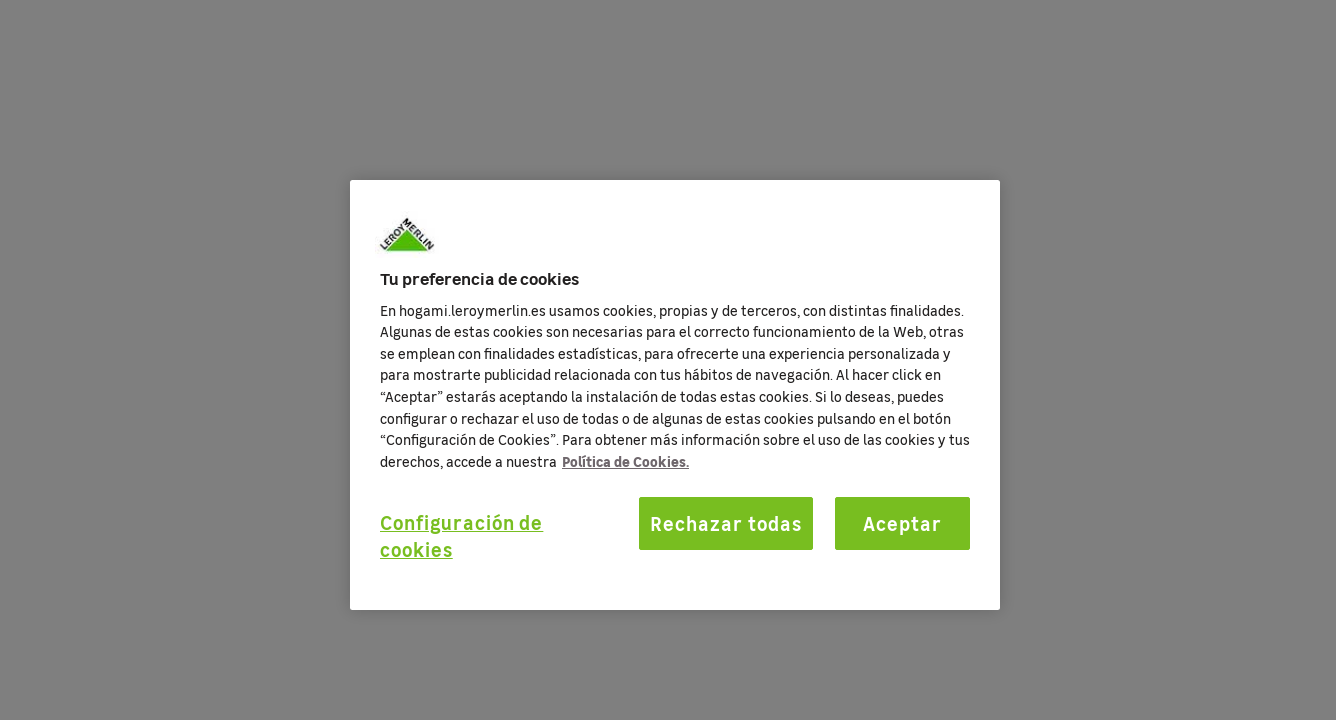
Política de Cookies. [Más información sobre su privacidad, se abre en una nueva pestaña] (625, 461)
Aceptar (902, 523)
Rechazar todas (725, 523)
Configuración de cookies (461, 535)
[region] (675, 395)
